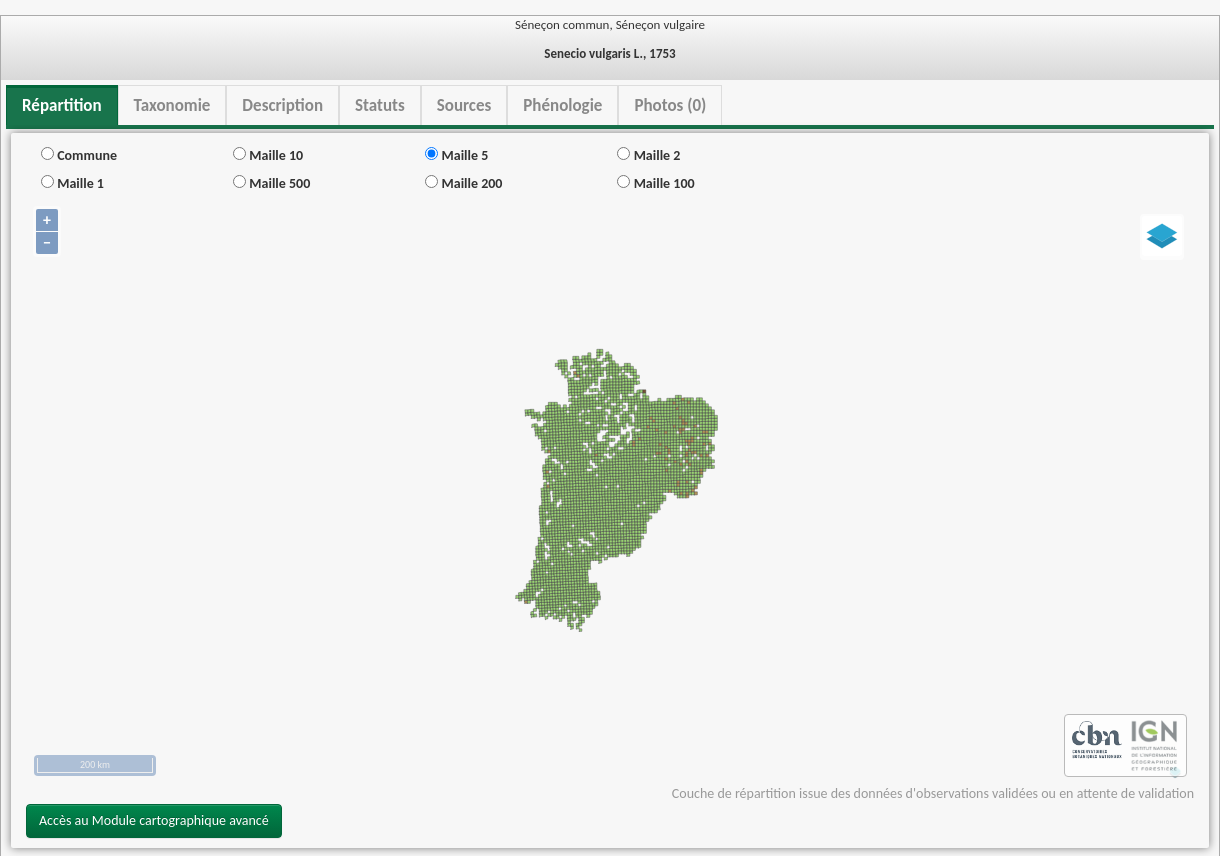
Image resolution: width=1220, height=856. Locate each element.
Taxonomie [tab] (172, 105)
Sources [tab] (464, 105)
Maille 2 (648, 155)
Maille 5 (456, 155)
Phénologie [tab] (562, 105)
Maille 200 (463, 183)
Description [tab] (282, 105)
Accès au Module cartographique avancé (154, 820)
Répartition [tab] (62, 105)
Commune (79, 155)
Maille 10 (268, 155)
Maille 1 (72, 183)
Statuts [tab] (380, 105)
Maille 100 (655, 183)
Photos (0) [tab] (670, 105)
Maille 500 (271, 183)
